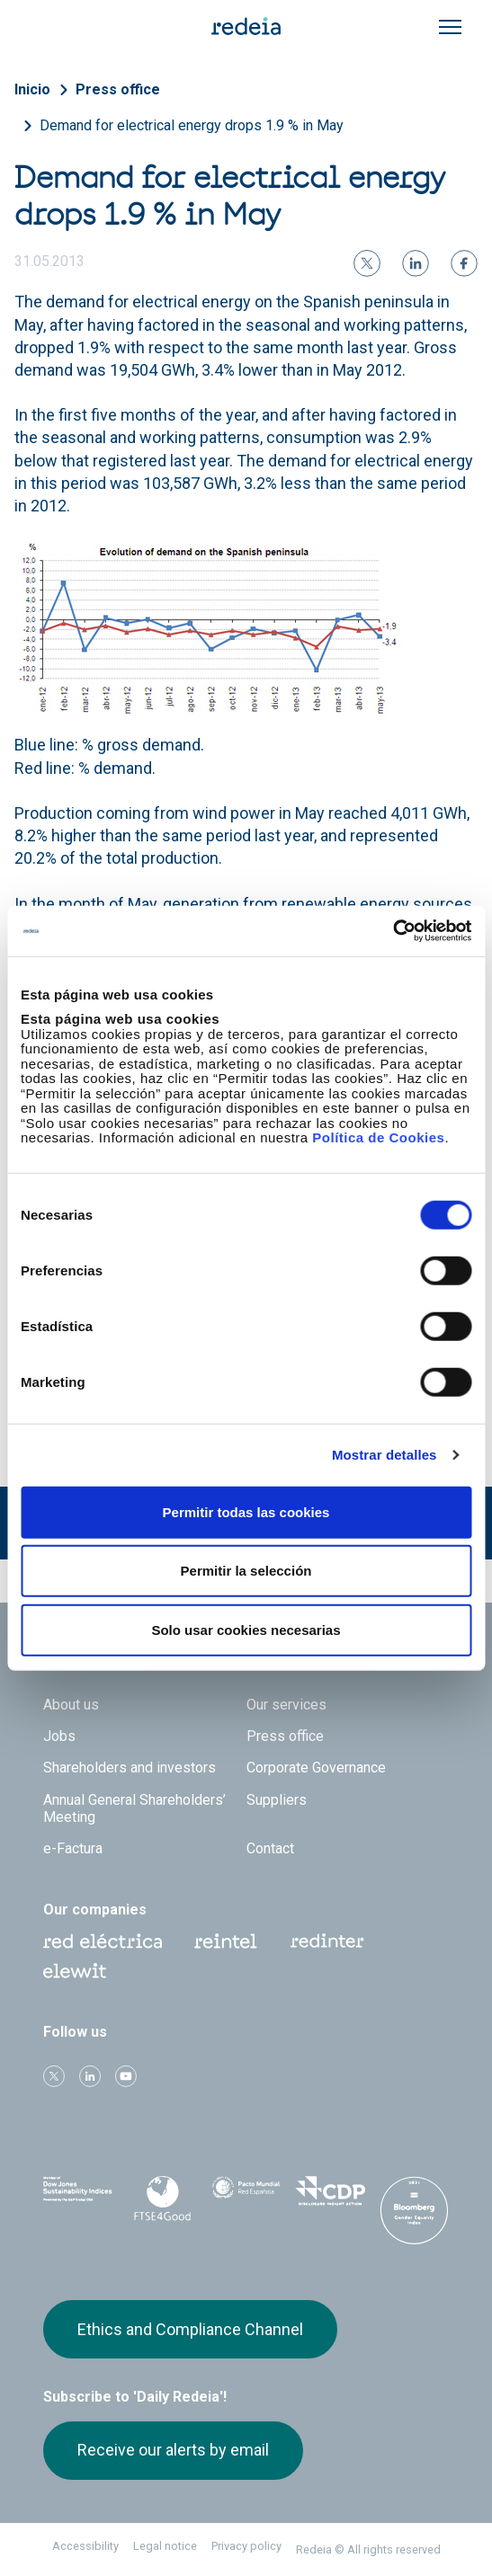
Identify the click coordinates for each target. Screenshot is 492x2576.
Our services (286, 1704)
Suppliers (276, 1799)
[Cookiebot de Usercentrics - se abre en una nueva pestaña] (392, 931)
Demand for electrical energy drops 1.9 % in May (192, 125)
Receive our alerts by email (173, 2449)
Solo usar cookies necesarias (245, 1629)
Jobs (59, 1736)
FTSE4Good (161, 2198)
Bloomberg (414, 2213)
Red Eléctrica (102, 1941)
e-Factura (73, 1848)
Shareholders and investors (129, 1767)
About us (71, 1704)
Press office (118, 89)
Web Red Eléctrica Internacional (327, 1941)
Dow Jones (77, 2195)
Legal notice (165, 2546)
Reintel (225, 1941)
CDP (329, 2195)
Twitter (54, 2076)
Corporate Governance (316, 1767)
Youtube (126, 2076)
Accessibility (85, 2546)
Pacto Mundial (246, 2196)
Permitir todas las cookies (246, 1511)
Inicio (32, 89)
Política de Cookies (378, 1137)
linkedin (90, 2076)
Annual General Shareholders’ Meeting (134, 1808)
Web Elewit (74, 1971)
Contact (270, 1848)
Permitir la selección (246, 1570)
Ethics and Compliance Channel (190, 2329)
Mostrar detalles (384, 1454)
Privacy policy (246, 2546)
